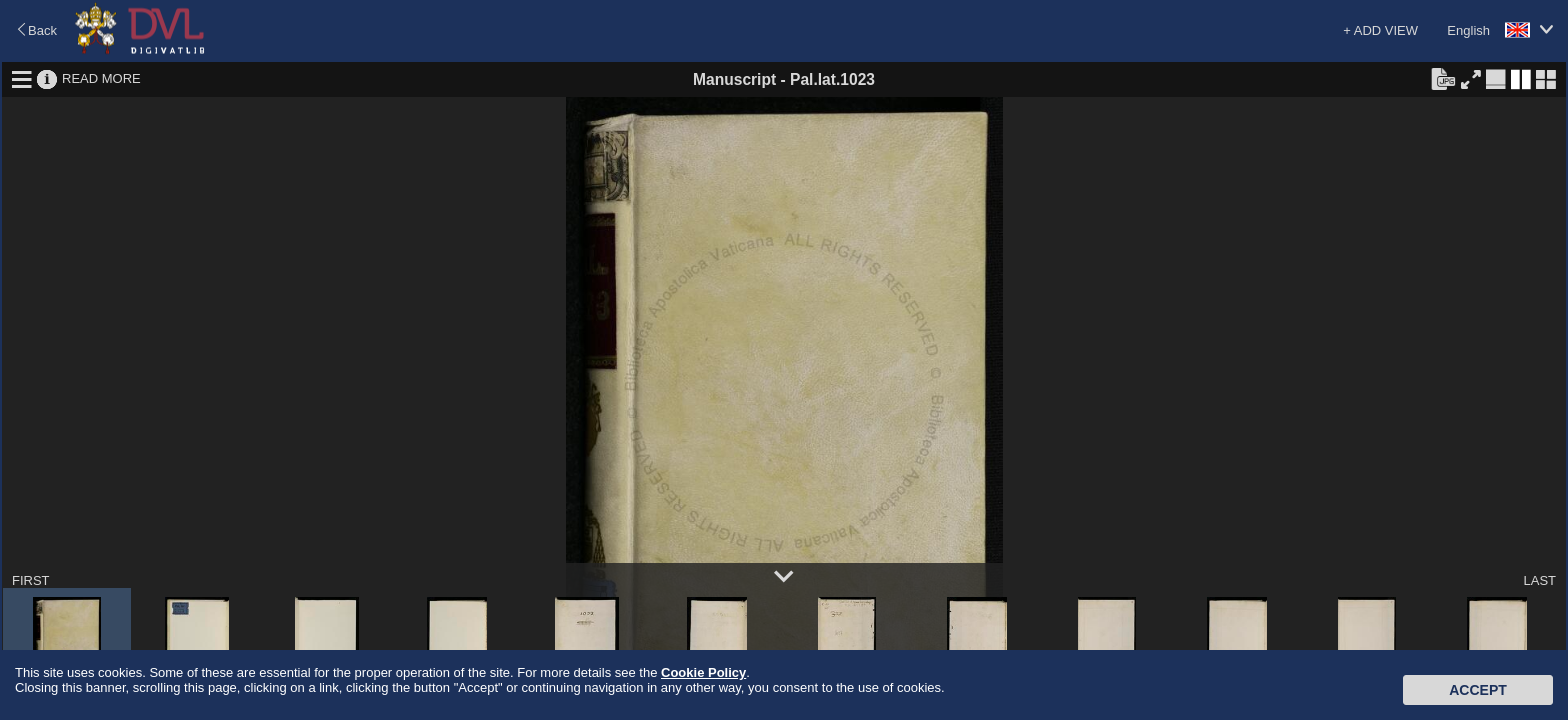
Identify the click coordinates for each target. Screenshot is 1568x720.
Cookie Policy (703, 672)
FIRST (31, 580)
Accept (1478, 690)
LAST (1539, 580)
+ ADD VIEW (1380, 30)
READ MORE (101, 78)
